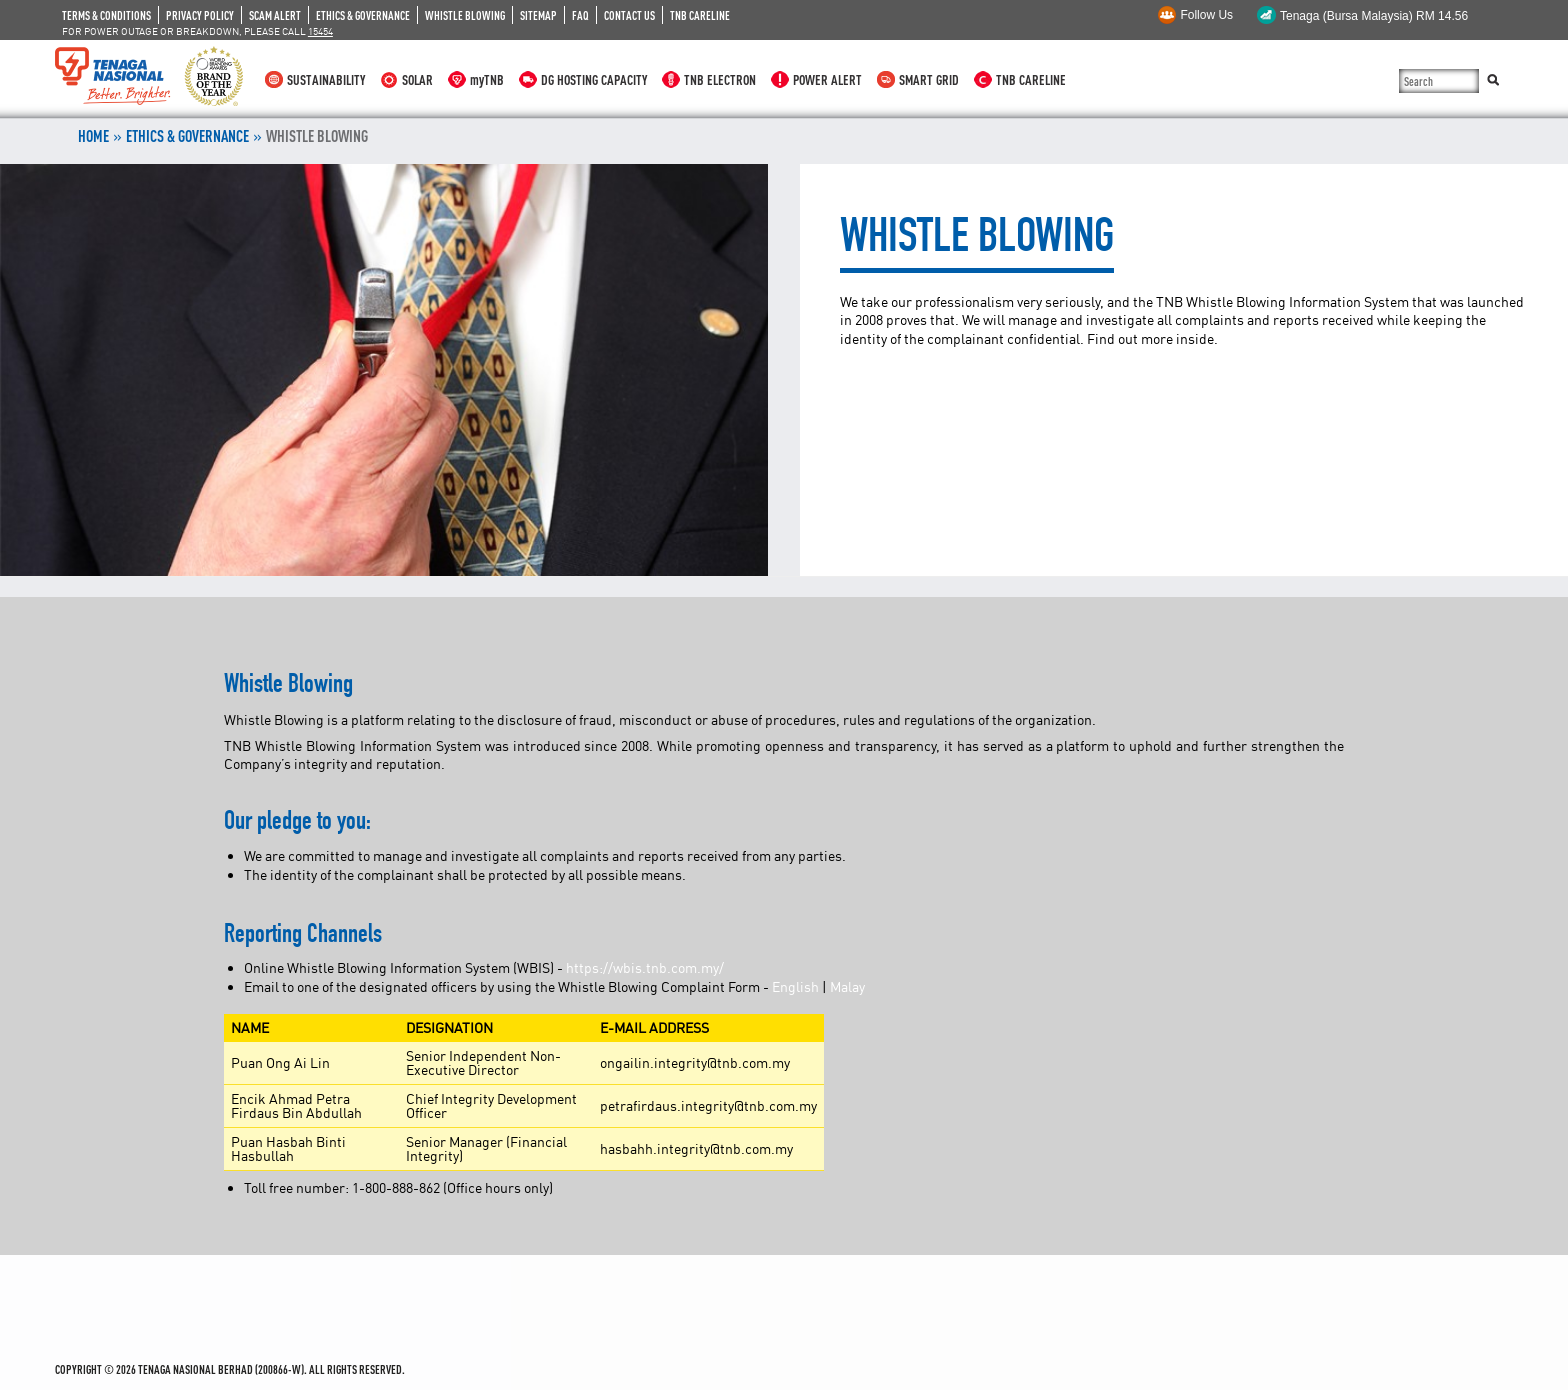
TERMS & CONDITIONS (106, 15)
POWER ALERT (827, 79)
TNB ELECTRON (720, 79)
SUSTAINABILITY (326, 79)
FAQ (580, 15)
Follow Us (1206, 15)
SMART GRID (929, 79)
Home (93, 136)
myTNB (487, 79)
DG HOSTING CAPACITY (594, 79)
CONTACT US (629, 15)
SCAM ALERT (275, 15)
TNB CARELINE (700, 15)
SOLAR (417, 79)
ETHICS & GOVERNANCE (363, 15)
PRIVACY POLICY (200, 15)
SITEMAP (538, 15)
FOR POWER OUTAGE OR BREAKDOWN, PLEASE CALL (197, 31)
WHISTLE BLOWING (465, 15)
